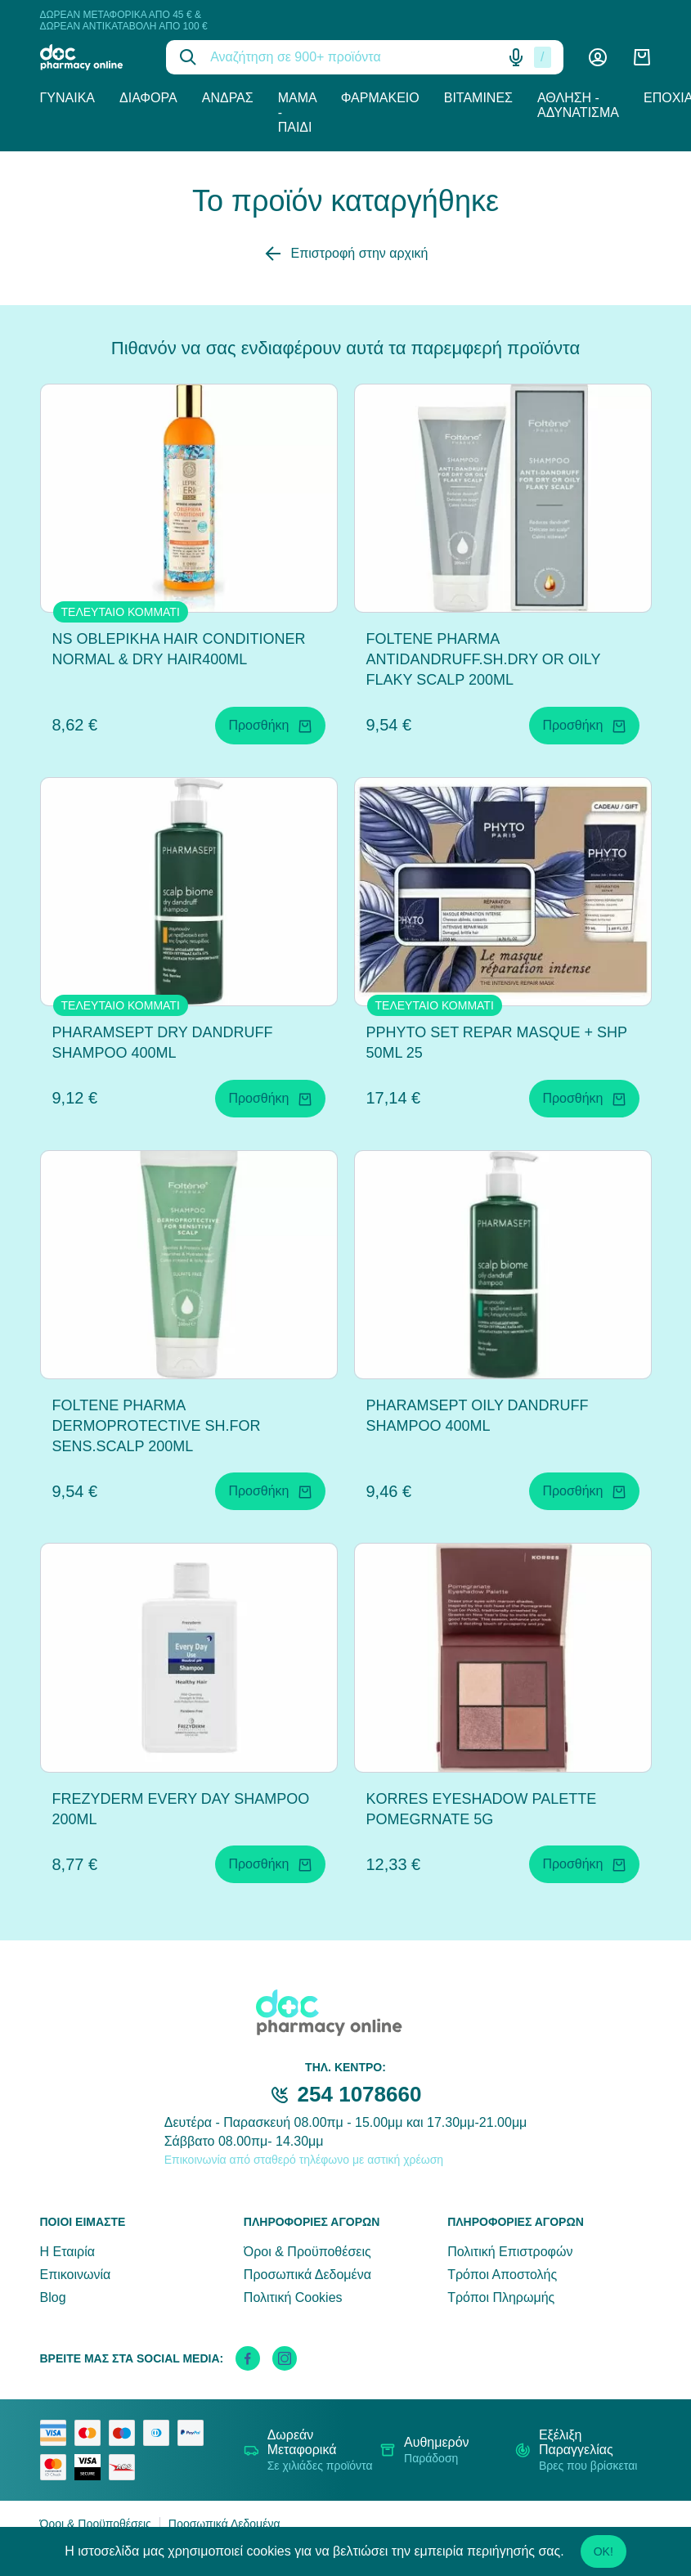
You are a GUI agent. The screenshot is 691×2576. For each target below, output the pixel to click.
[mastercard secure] (57, 2467)
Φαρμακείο (380, 98)
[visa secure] (91, 2467)
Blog (53, 2297)
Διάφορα (148, 98)
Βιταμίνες (478, 98)
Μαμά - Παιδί (297, 112)
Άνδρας (228, 98)
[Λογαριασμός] (598, 57)
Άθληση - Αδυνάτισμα (578, 105)
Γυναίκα (68, 98)
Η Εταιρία (67, 2252)
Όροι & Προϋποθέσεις (307, 2252)
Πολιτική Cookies (293, 2297)
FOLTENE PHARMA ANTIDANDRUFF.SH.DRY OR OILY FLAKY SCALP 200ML (483, 659)
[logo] (91, 57)
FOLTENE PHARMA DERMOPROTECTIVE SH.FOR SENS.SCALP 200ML (156, 1425)
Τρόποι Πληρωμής (500, 2297)
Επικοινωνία (75, 2275)
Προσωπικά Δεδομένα (307, 2275)
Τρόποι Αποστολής (502, 2275)
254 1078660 (360, 2094)
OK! (603, 2551)
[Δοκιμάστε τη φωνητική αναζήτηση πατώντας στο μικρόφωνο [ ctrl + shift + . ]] (516, 57)
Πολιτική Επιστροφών (509, 2252)
